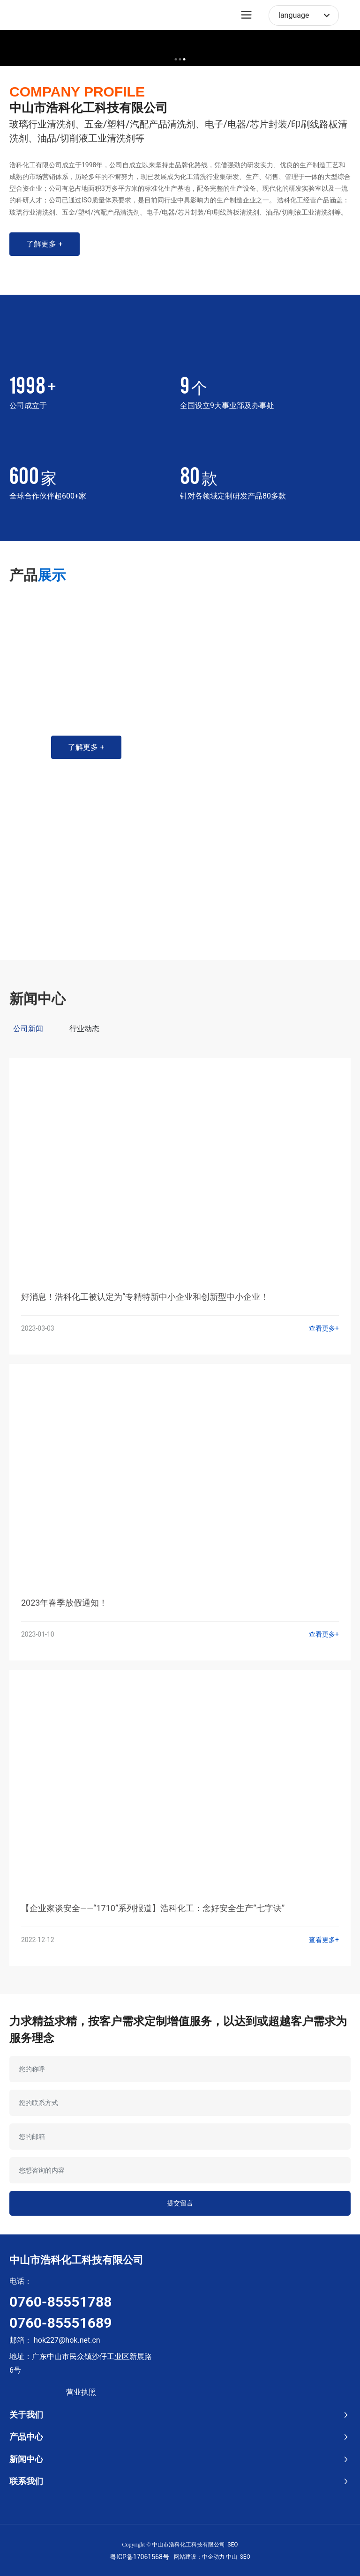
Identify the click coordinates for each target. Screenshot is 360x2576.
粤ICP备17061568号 (139, 2557)
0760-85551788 (60, 2301)
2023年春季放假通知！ (64, 1603)
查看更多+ (324, 1328)
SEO (232, 2544)
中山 (231, 2557)
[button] (176, 59)
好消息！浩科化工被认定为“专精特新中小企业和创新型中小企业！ (145, 1297)
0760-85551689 (60, 2323)
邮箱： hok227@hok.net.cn (54, 2340)
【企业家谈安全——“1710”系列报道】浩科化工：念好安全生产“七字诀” (153, 1908)
